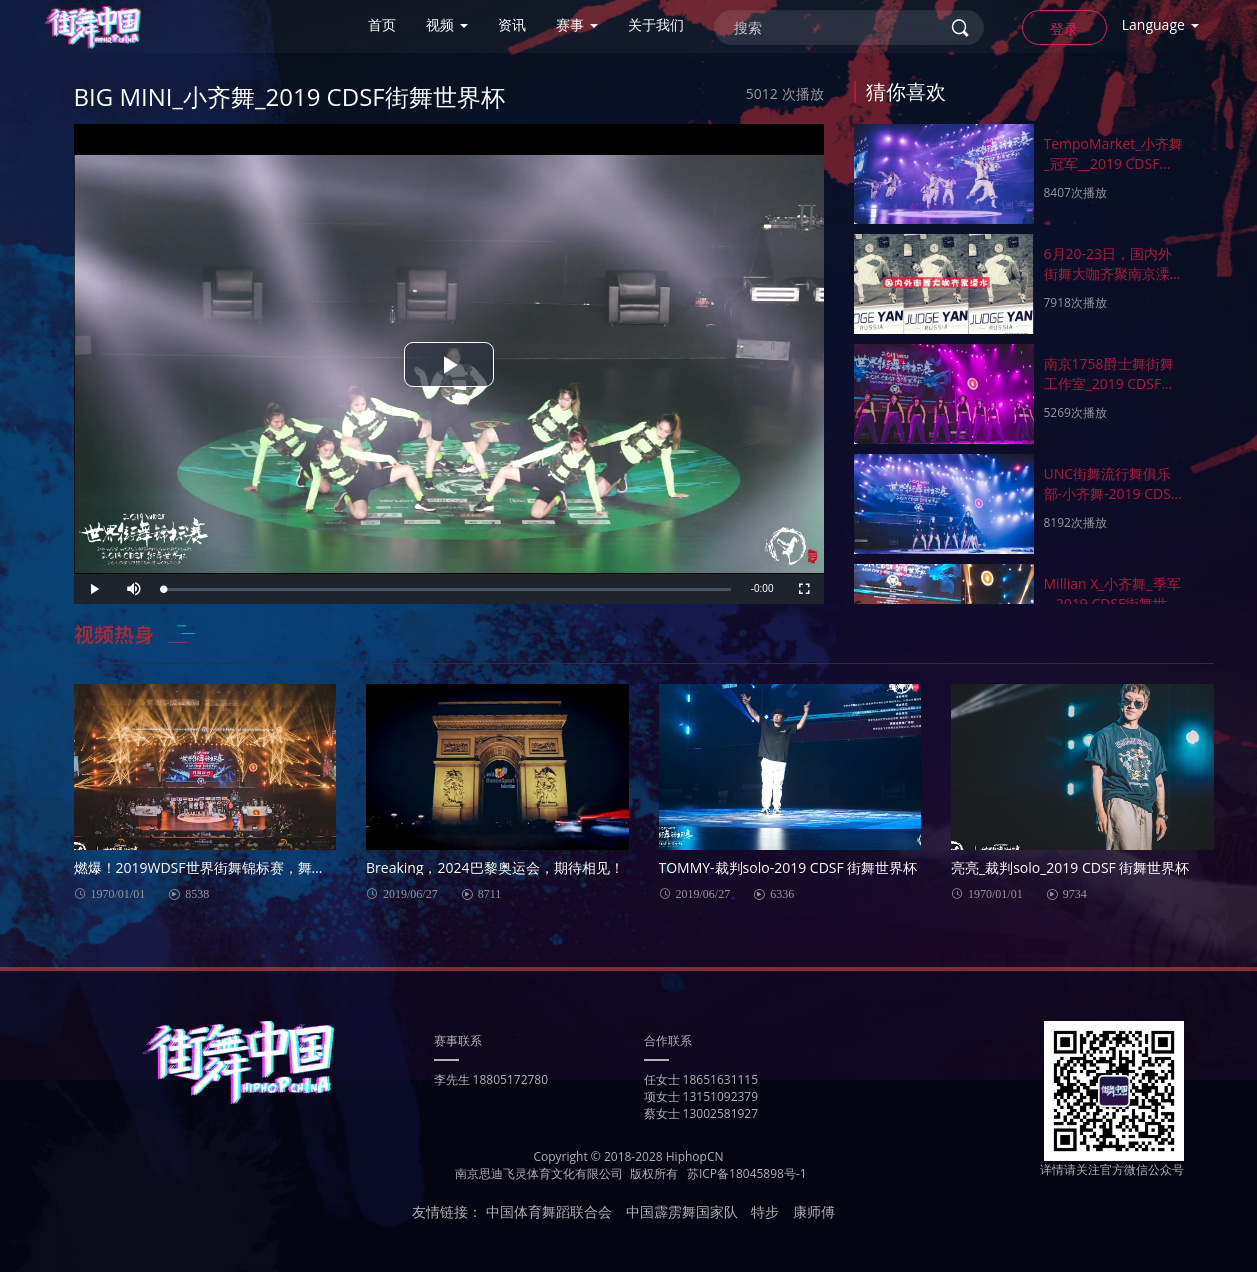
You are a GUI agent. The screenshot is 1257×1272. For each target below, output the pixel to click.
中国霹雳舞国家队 (682, 1211)
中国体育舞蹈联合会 (549, 1211)
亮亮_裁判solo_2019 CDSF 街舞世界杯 (1070, 867)
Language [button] (1160, 24)
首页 (382, 24)
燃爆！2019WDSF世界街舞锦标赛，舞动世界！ (205, 867)
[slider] (447, 589)
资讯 (512, 24)
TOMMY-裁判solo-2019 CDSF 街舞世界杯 (788, 867)
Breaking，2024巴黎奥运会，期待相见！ (495, 867)
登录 (1064, 28)
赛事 (577, 24)
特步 (765, 1211)
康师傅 (814, 1211)
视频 (447, 24)
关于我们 (656, 24)
